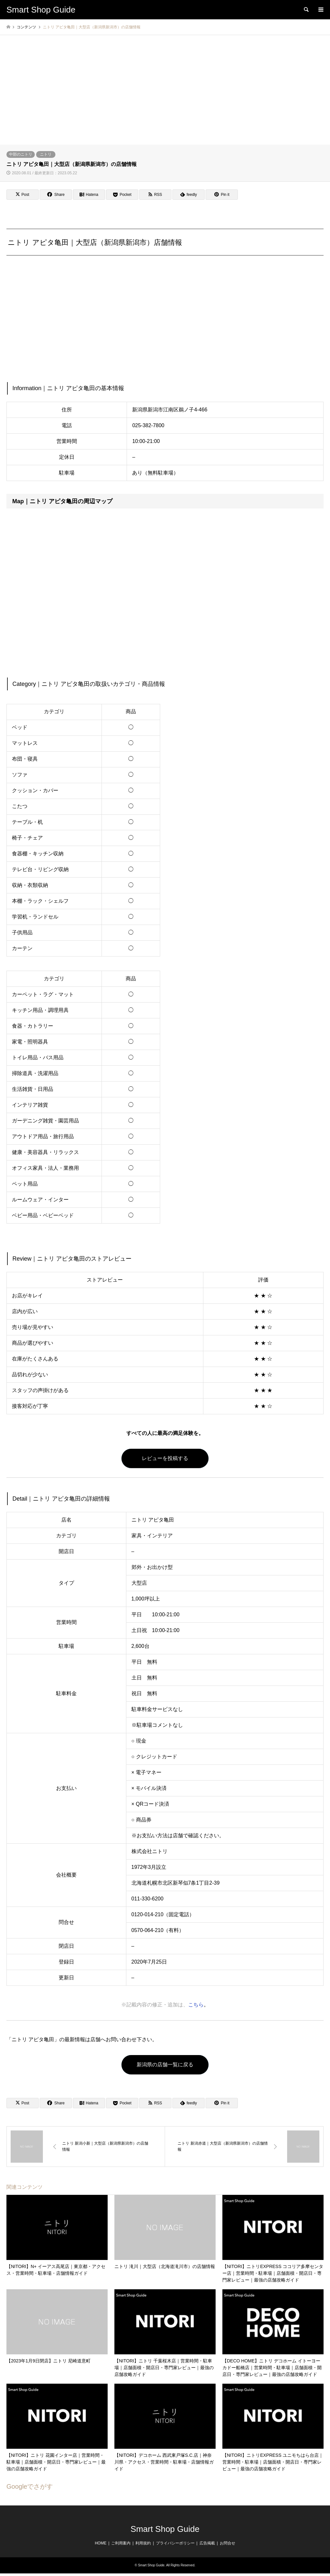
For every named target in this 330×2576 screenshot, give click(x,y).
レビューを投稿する (165, 1458)
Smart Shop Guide (165, 2529)
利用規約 (143, 2543)
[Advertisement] (165, 96)
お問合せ (227, 2543)
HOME (100, 2543)
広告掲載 (207, 2543)
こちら (196, 2004)
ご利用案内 (121, 2543)
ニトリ (46, 154)
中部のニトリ (20, 154)
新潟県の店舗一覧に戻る (165, 2064)
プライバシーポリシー (175, 2543)
